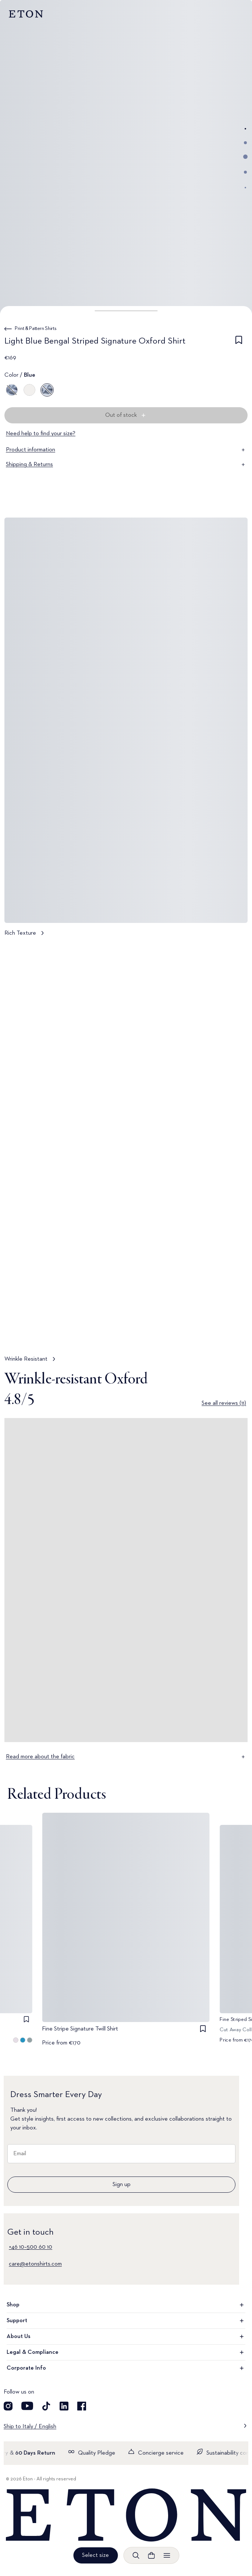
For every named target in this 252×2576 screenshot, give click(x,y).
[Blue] (12, 390)
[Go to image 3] (245, 156)
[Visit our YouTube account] (27, 2406)
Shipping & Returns (126, 465)
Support (126, 2320)
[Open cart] (151, 2555)
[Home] (126, 2515)
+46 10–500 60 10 (30, 2247)
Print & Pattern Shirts (35, 328)
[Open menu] (166, 2555)
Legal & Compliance (126, 2352)
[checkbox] (238, 342)
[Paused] (235, 1334)
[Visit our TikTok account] (46, 2406)
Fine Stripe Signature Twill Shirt (80, 2029)
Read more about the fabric (126, 1757)
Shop (126, 2305)
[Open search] (135, 2555)
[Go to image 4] (245, 172)
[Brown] (29, 390)
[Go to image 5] (245, 187)
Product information (126, 450)
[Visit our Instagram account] (8, 2406)
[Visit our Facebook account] (81, 2406)
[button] (126, 310)
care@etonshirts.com (35, 2264)
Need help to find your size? (40, 434)
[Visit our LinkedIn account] (64, 2406)
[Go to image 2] (245, 142)
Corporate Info (126, 2368)
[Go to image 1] (245, 128)
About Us (126, 2336)
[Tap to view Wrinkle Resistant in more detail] (126, 1156)
